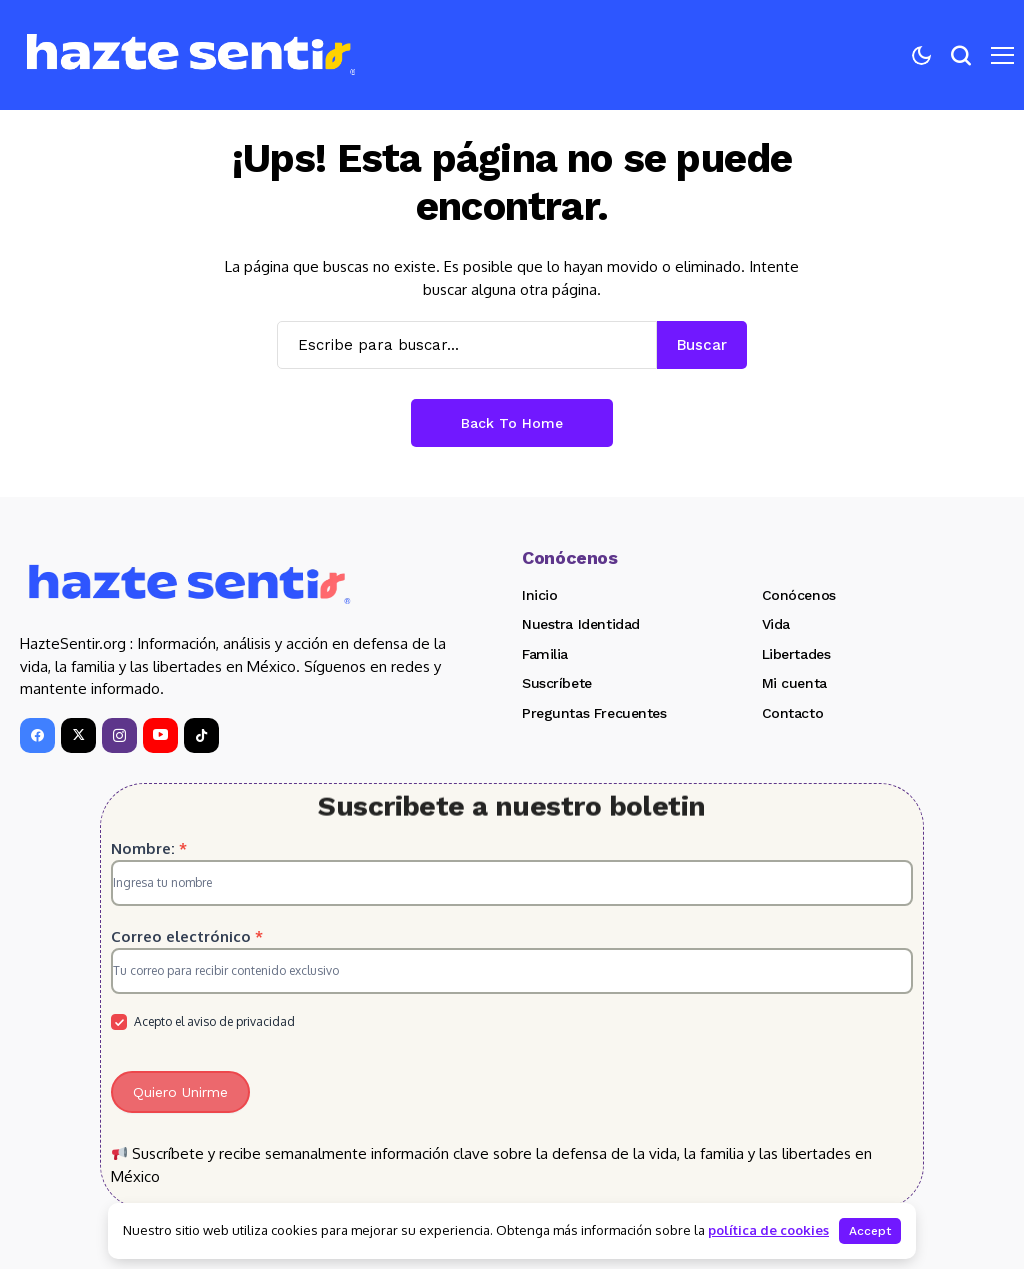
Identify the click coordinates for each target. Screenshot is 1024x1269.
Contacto (793, 713)
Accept (870, 1231)
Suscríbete (557, 683)
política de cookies (768, 1230)
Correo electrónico (187, 936)
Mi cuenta (794, 683)
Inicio (539, 595)
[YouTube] (160, 735)
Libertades (796, 654)
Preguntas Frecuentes (594, 713)
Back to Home (512, 423)
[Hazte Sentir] (190, 55)
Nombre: (149, 848)
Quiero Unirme (180, 1092)
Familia (545, 654)
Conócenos (799, 595)
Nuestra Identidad (581, 624)
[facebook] (37, 735)
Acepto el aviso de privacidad (203, 1022)
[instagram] (119, 735)
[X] (78, 735)
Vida (776, 624)
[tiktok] (201, 735)
